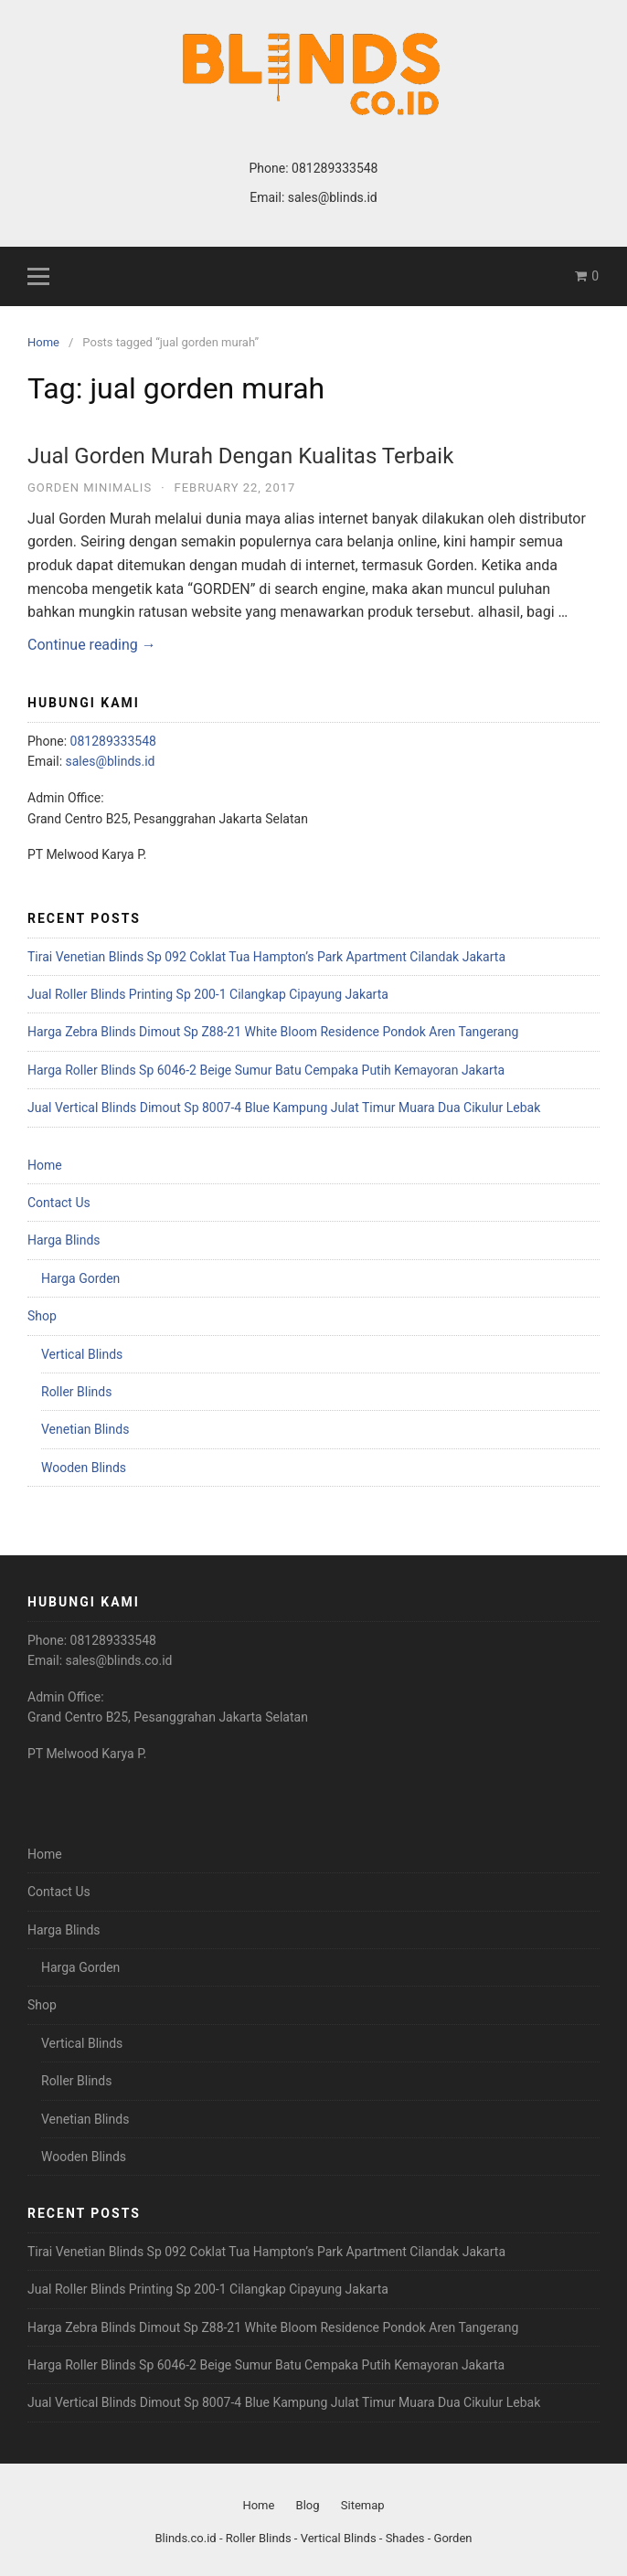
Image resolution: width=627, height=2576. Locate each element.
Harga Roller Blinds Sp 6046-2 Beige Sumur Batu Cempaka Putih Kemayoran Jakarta (266, 1070)
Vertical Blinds (81, 1354)
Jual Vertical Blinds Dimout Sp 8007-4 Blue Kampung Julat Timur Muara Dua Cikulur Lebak (283, 1107)
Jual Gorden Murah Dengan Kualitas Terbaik (240, 456)
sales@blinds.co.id (119, 1660)
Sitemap (363, 2505)
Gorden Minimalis (89, 487)
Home (44, 1165)
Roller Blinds (76, 1391)
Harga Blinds (64, 1240)
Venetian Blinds (85, 1429)
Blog (308, 2505)
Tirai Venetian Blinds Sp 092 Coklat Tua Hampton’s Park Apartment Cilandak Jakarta (266, 956)
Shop (42, 1316)
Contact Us (58, 1202)
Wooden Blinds (83, 1467)
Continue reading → (91, 644)
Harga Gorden (80, 1278)
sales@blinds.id (332, 197)
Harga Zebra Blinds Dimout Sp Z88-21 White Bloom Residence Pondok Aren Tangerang (272, 1031)
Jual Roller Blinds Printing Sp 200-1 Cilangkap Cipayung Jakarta (207, 994)
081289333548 (334, 168)
